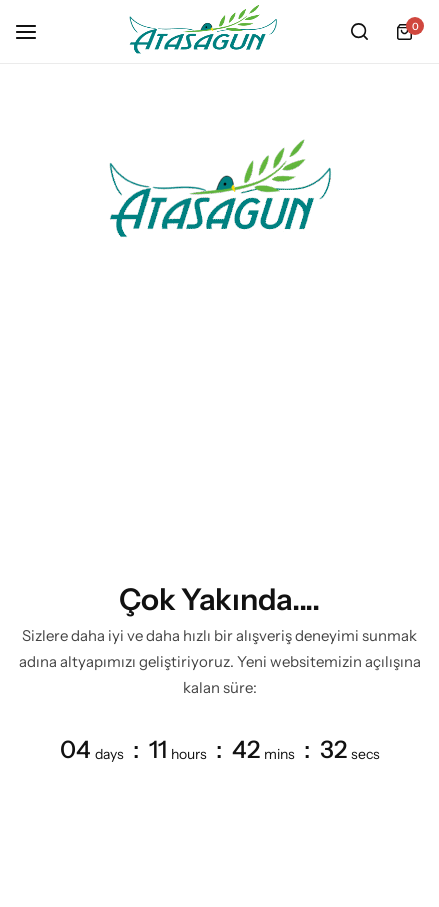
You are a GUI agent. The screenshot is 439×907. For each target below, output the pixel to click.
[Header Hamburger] (36, 31)
